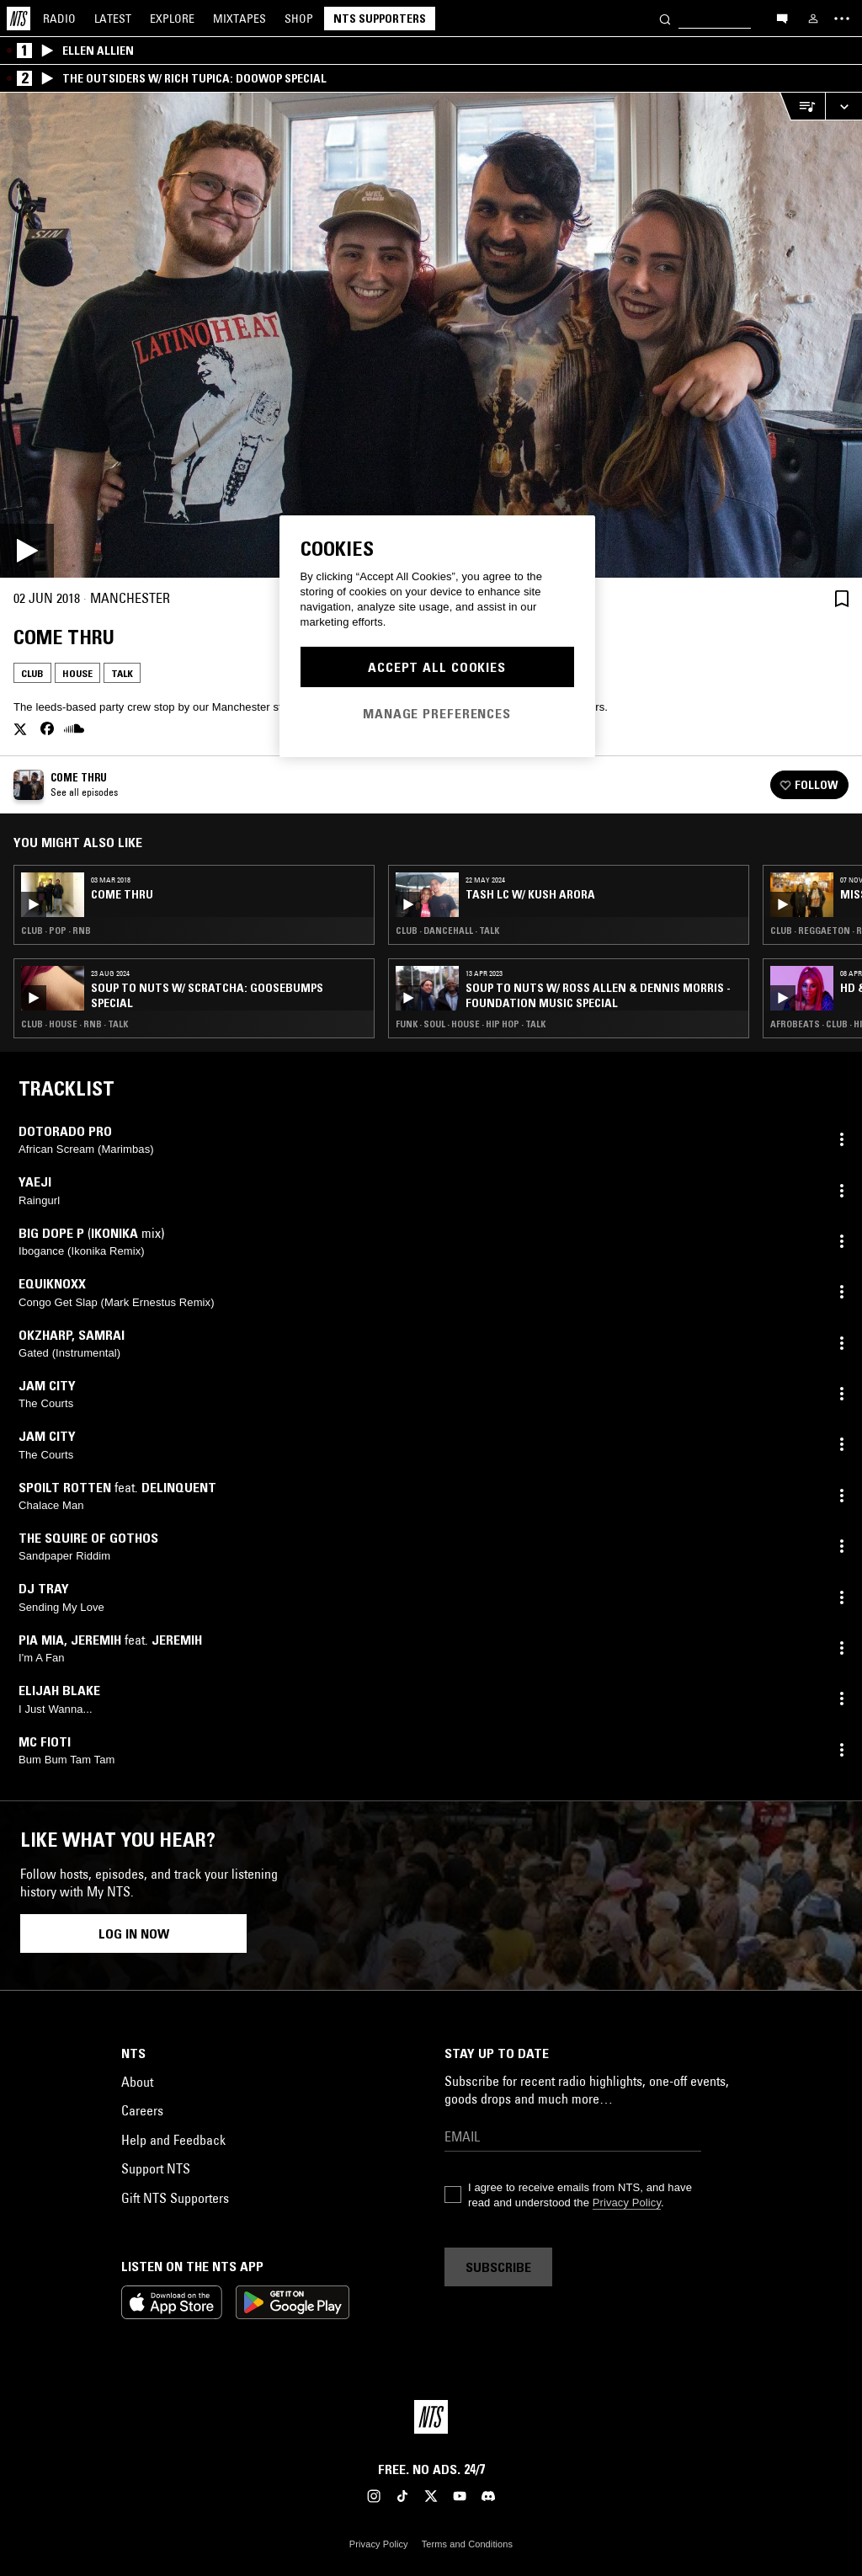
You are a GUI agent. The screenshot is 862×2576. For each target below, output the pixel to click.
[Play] (431, 335)
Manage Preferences (437, 713)
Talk (122, 673)
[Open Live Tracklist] (802, 106)
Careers (142, 2110)
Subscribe (498, 2267)
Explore (172, 18)
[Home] (18, 18)
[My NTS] (813, 18)
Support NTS (155, 2168)
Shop (299, 18)
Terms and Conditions (467, 2544)
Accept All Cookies (437, 667)
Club (32, 673)
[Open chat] (782, 17)
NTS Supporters (379, 18)
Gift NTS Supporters (175, 2197)
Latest (112, 18)
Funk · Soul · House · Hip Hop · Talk (470, 1024)
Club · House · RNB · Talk (74, 1024)
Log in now (133, 1933)
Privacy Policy (627, 2202)
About (137, 2081)
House (77, 673)
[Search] (665, 18)
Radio (59, 18)
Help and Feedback (173, 2139)
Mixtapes (239, 18)
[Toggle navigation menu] (841, 18)
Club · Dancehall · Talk (447, 930)
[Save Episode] (842, 598)
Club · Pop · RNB (56, 930)
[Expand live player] (843, 106)
